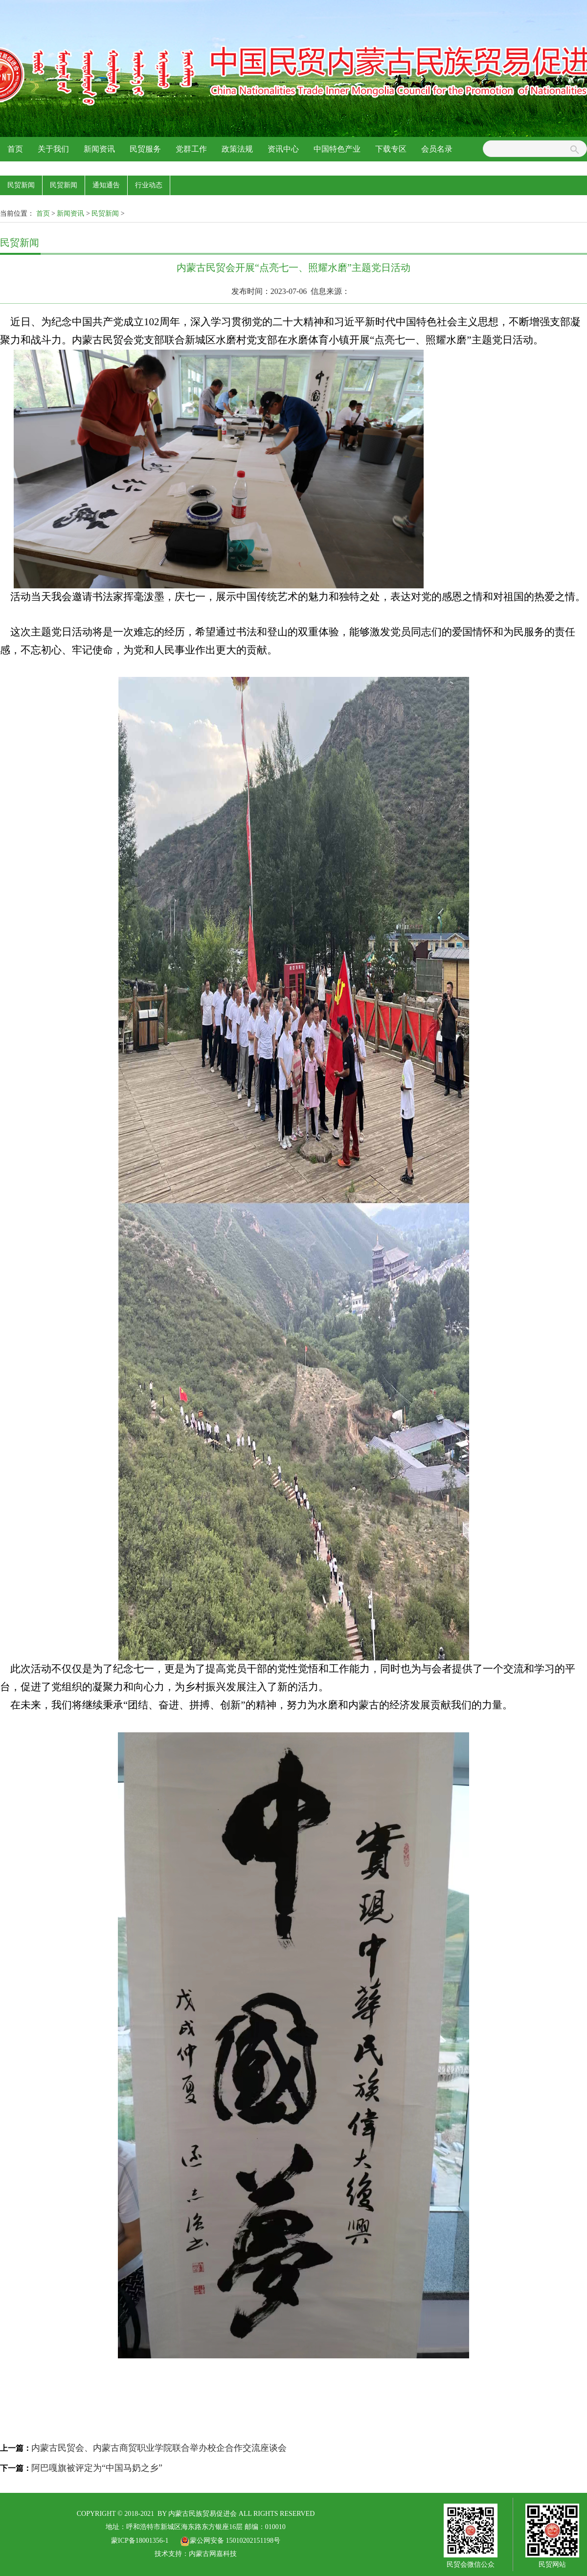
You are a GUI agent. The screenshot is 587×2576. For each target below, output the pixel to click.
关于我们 (53, 149)
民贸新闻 (21, 185)
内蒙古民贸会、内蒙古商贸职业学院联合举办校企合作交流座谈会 (159, 2448)
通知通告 (106, 185)
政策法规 (237, 149)
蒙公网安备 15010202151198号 (230, 2540)
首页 (15, 149)
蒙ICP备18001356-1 (139, 2540)
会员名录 (436, 149)
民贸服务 (145, 149)
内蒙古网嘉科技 (213, 2553)
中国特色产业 (337, 149)
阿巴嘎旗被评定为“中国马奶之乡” (96, 2468)
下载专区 (390, 149)
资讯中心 (283, 149)
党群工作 (191, 149)
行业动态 (148, 185)
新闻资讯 (99, 149)
